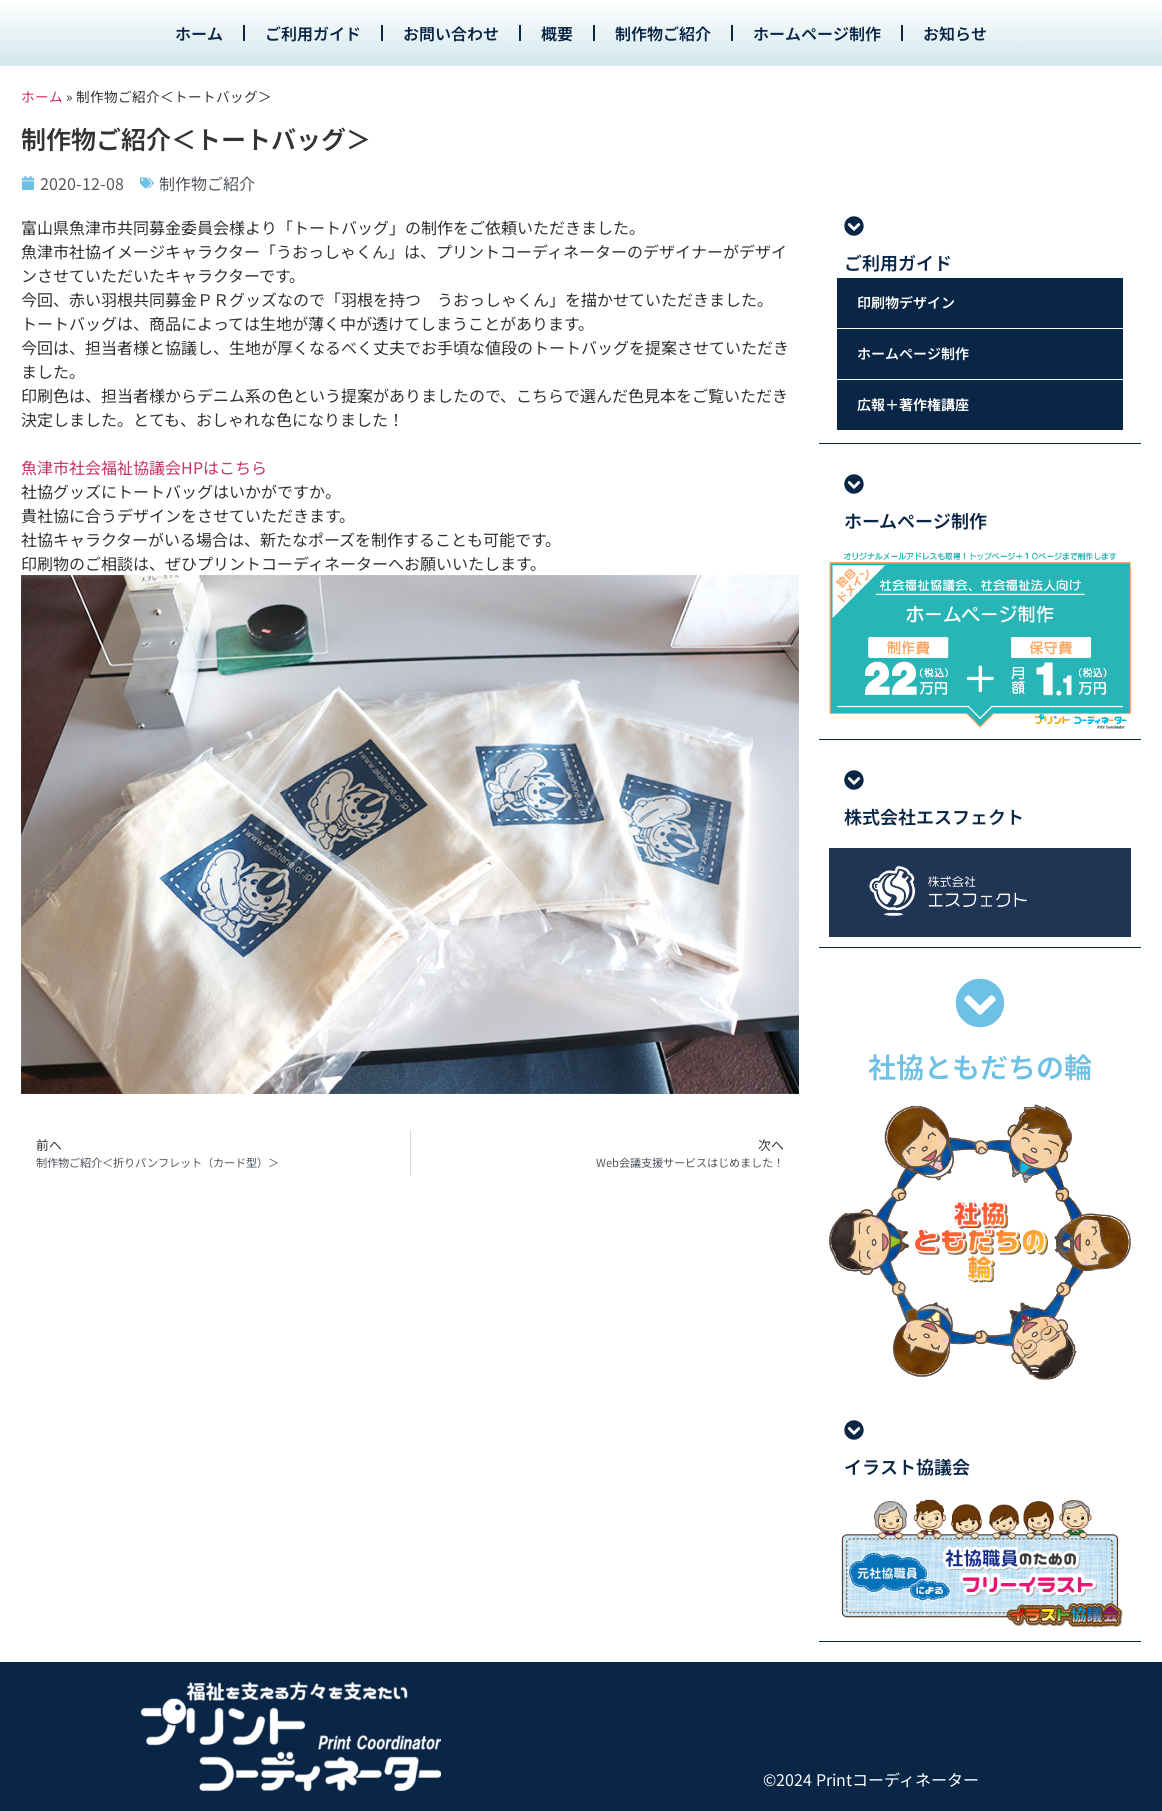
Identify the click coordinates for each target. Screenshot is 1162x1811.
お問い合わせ (451, 33)
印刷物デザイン (906, 303)
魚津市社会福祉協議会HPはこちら (144, 467)
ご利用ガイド (313, 33)
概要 (557, 33)
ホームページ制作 (817, 33)
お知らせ (955, 33)
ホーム (199, 33)
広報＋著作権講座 (913, 405)
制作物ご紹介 (663, 33)
